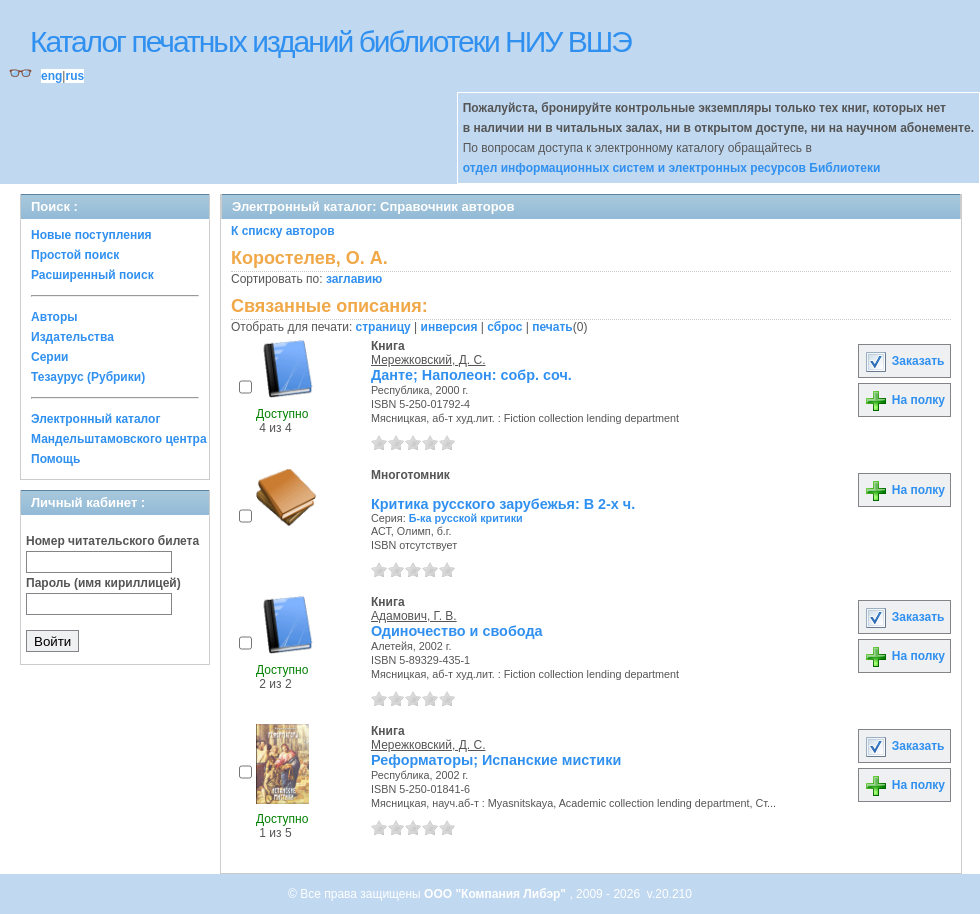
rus (74, 76)
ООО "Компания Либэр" (496, 894)
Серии (49, 357)
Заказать (904, 361)
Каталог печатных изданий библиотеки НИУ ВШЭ (330, 41)
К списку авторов (283, 231)
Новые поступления (91, 235)
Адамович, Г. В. (414, 616)
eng (51, 76)
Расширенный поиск (92, 275)
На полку (904, 400)
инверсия (449, 327)
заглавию (354, 279)
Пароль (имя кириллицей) (103, 583)
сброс (504, 327)
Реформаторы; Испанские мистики (496, 760)
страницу (383, 327)
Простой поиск (75, 255)
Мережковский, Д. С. (428, 360)
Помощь (55, 459)
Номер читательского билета (112, 541)
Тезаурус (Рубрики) (88, 377)
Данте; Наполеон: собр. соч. (471, 375)
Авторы (54, 317)
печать (552, 327)
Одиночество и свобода (457, 631)
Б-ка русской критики (466, 518)
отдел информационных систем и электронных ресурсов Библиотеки (672, 168)
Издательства (72, 337)
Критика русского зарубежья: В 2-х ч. (503, 504)
